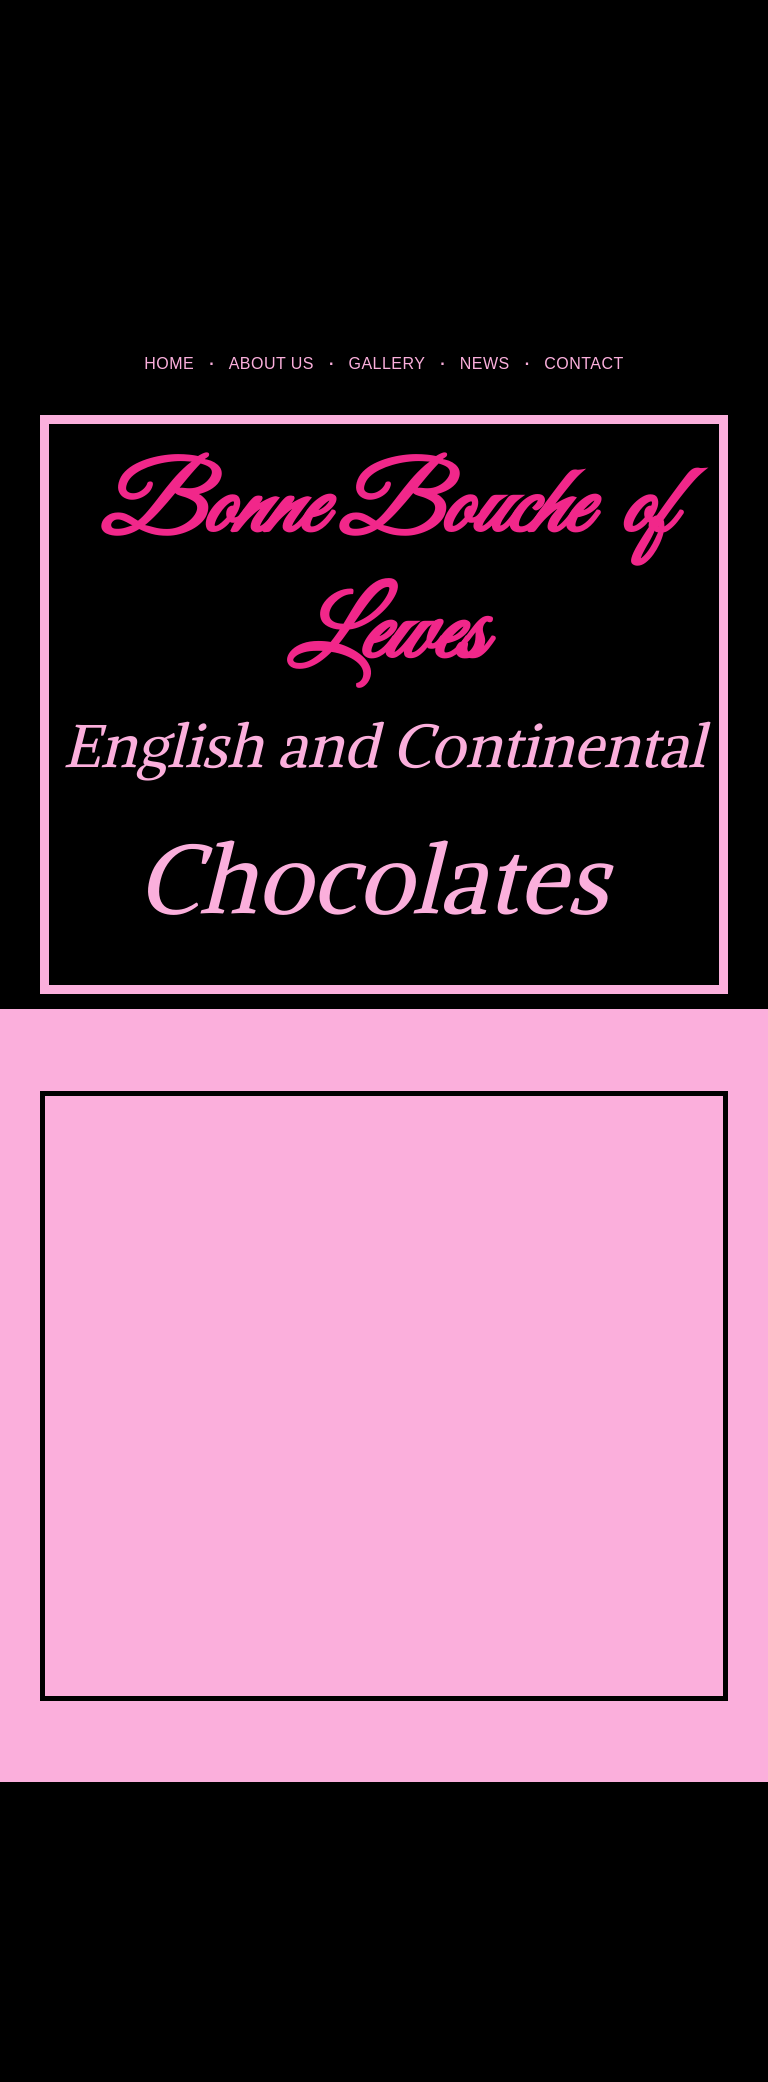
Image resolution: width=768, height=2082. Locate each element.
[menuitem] (171, 364)
